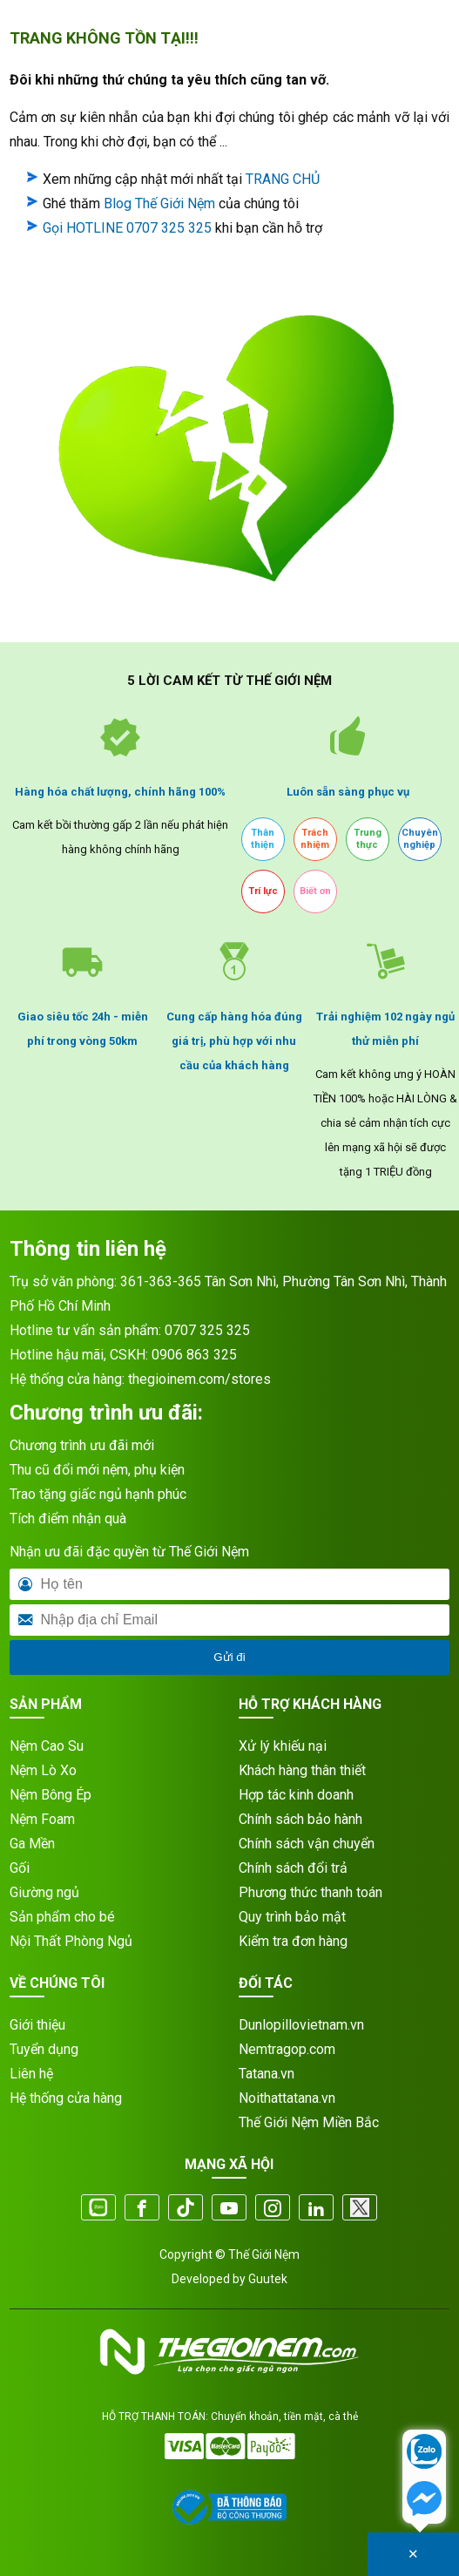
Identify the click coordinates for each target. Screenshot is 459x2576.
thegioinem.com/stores (199, 1379)
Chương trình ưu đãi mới (82, 1445)
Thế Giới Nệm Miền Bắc (309, 2122)
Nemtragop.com (287, 2049)
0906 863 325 (194, 1354)
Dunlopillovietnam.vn (301, 2025)
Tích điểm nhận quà (68, 1518)
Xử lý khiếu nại (283, 1746)
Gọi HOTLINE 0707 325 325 (127, 228)
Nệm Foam (42, 1819)
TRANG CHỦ (283, 179)
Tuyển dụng (44, 2049)
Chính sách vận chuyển (307, 1843)
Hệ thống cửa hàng (66, 2098)
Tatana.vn (266, 2073)
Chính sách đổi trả (293, 1868)
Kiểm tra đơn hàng (293, 1941)
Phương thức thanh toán (310, 1892)
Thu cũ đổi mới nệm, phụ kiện (97, 1469)
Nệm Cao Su (47, 1746)
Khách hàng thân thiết (302, 1770)
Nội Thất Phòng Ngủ (71, 1941)
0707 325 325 (207, 1330)
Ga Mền (32, 1843)
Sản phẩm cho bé (62, 1916)
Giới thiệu (37, 2025)
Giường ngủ (44, 1892)
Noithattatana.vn (287, 2098)
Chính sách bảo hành (300, 1819)
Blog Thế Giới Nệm (159, 203)
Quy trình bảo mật (292, 1916)
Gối (20, 1868)
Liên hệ (31, 2073)
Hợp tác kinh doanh (296, 1794)
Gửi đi (229, 1657)
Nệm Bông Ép (50, 1794)
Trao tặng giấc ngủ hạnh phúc (98, 1494)
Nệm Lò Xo (43, 1770)
